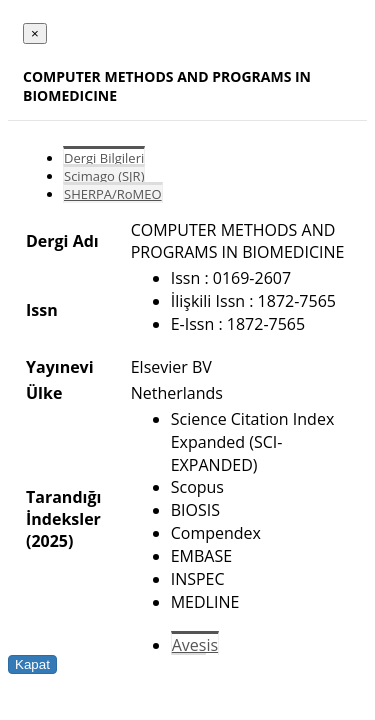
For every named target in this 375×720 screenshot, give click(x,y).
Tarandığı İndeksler (63, 508)
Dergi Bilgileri (104, 158)
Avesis (195, 645)
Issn (42, 310)
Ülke (44, 393)
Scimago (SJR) (104, 176)
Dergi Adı (62, 241)
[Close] (35, 33)
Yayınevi (60, 367)
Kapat (32, 664)
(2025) (49, 541)
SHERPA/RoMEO (113, 194)
